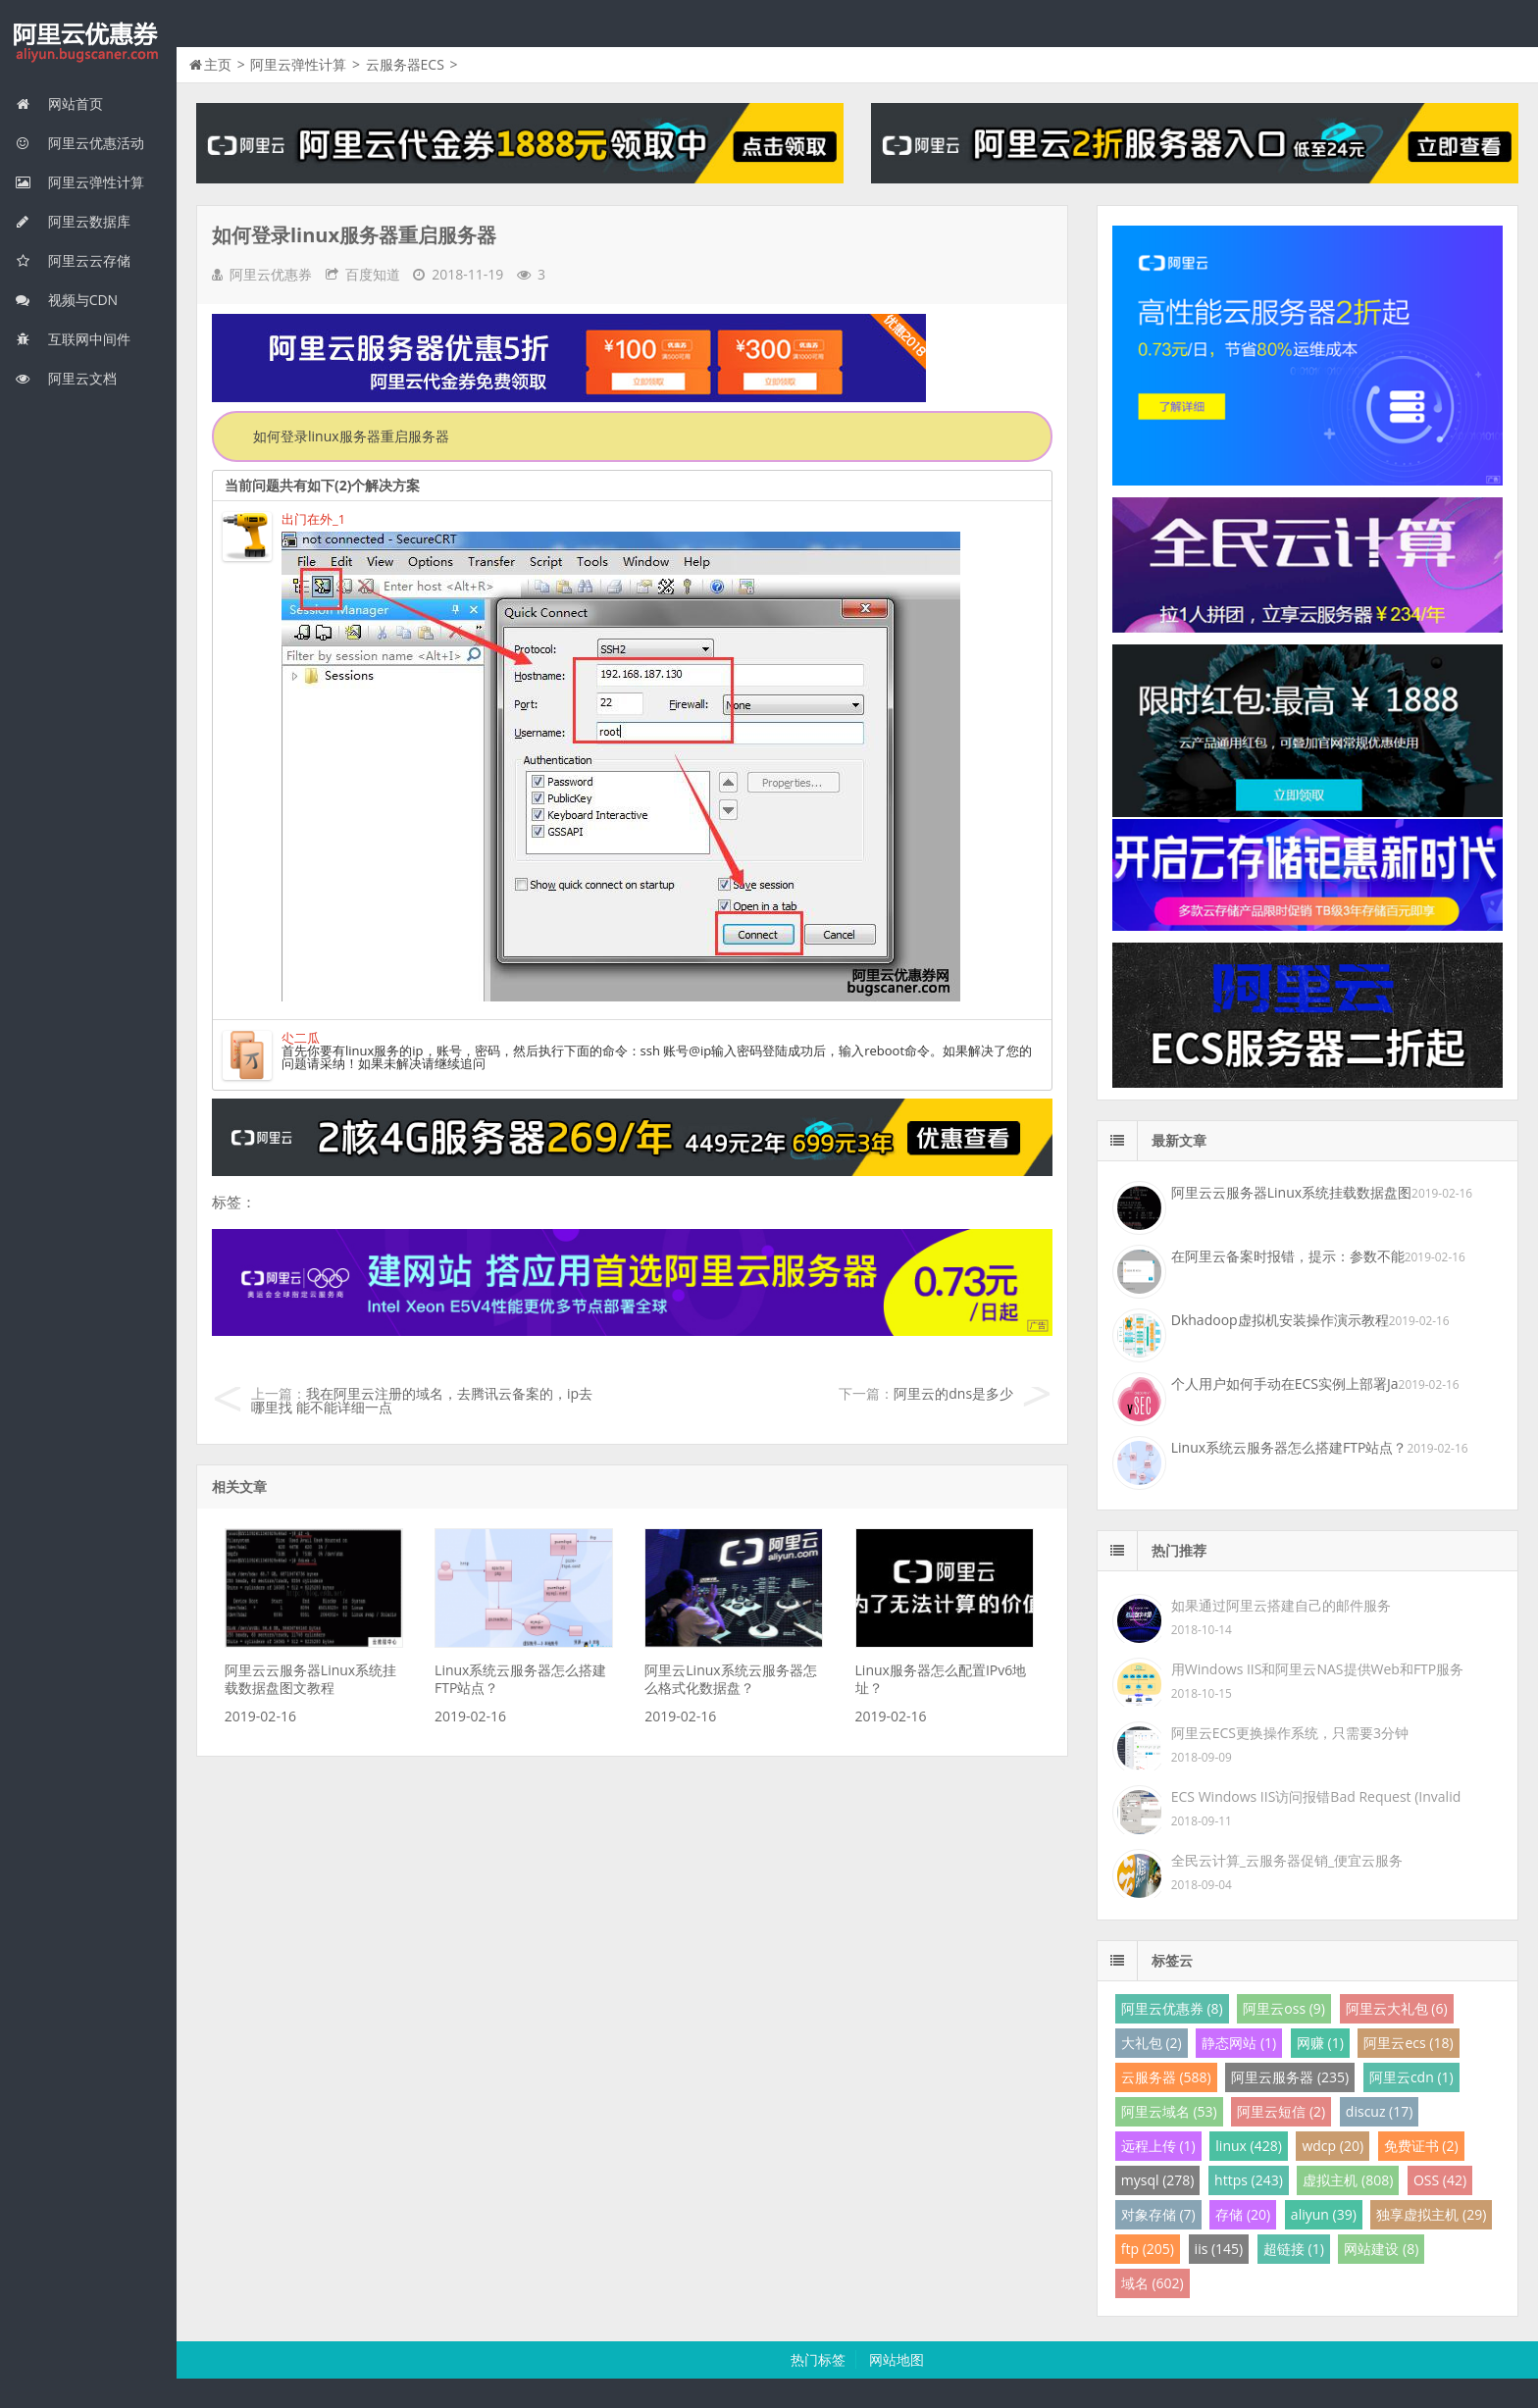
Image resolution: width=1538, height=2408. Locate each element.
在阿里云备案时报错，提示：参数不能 (1288, 1256)
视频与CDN (66, 299)
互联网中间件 (72, 339)
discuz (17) (1379, 2111)
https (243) (1248, 2180)
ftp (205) (1147, 2248)
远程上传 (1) (1158, 2145)
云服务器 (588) (1166, 2077)
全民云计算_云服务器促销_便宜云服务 (1287, 1860)
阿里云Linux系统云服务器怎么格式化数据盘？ (730, 1679)
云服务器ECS (405, 64)
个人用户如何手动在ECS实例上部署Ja (1285, 1383)
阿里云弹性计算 (79, 182)
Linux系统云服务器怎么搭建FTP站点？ (520, 1679)
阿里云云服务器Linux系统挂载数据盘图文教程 (310, 1679)
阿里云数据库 (72, 221)
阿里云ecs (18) (1408, 2042)
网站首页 (59, 103)
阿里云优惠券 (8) (1172, 2008)
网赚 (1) (1320, 2042)
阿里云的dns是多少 (953, 1393)
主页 (217, 64)
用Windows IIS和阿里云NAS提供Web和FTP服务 (1317, 1669)
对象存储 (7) (1158, 2214)
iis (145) (1219, 2248)
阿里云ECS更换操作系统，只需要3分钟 (1290, 1732)
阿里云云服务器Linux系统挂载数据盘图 (1291, 1192)
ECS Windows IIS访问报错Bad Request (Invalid (1316, 1796)
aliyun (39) (1324, 2214)
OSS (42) (1439, 2180)
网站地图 (896, 2359)
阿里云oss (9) (1284, 2008)
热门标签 (818, 2359)
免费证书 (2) (1421, 2145)
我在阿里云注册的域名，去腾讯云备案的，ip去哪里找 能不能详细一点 (421, 1400)
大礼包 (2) (1151, 2042)
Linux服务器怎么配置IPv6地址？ (941, 1679)
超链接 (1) (1293, 2248)
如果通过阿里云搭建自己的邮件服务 (1281, 1605)
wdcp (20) (1332, 2145)
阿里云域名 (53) (1169, 2111)
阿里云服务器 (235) (1290, 2077)
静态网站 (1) (1239, 2042)
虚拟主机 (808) (1348, 2180)
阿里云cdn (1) (1411, 2077)
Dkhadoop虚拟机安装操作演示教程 (1280, 1319)
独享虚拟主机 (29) (1431, 2214)
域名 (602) (1152, 2283)
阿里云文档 (66, 378)
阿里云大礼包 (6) (1397, 2008)
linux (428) (1248, 2145)
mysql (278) (1158, 2180)
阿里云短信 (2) (1281, 2111)
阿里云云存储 (72, 260)
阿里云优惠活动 (79, 142)
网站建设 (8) (1381, 2248)
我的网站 (88, 43)
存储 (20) (1242, 2214)
